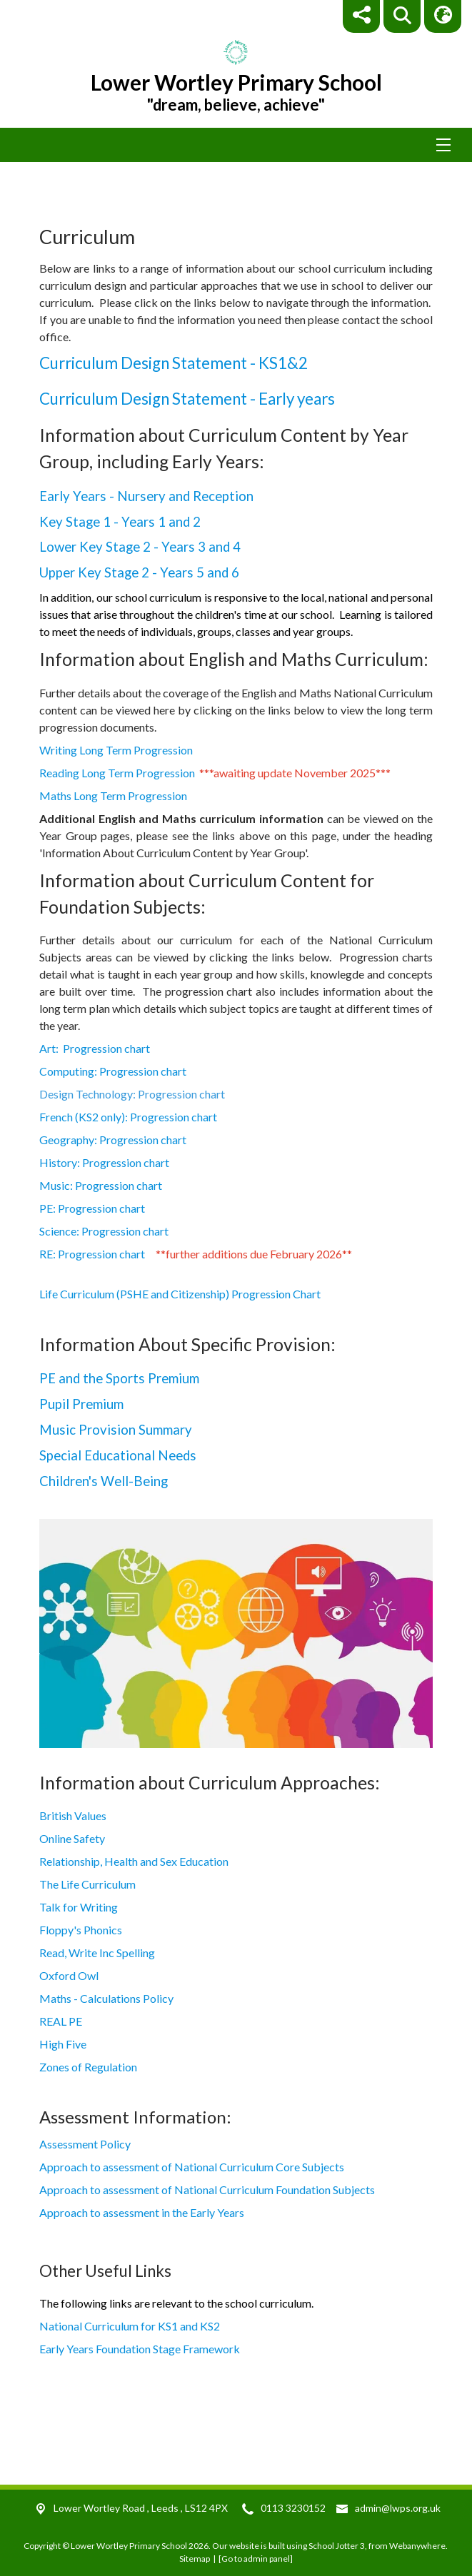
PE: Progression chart (109, 1208)
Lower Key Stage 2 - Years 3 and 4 (140, 547)
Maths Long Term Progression (113, 795)
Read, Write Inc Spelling (97, 1952)
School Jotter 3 (336, 2545)
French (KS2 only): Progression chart (133, 1116)
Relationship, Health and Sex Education (134, 1861)
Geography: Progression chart (122, 1139)
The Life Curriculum (87, 1884)
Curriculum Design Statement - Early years (187, 398)
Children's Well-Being (103, 1481)
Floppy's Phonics (80, 1929)
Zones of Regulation (88, 2067)
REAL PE (60, 2021)
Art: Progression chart (106, 1048)
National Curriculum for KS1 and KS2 (129, 2326)
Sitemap (194, 2558)
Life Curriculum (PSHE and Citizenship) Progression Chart (181, 1293)
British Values (72, 1815)
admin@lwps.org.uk (398, 2508)
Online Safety (72, 1838)
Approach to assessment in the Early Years (141, 2212)
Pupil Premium (81, 1404)
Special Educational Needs (117, 1455)
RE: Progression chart (92, 1254)
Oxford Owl (69, 1975)
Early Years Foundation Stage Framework (139, 2348)
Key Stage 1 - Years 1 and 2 (120, 522)
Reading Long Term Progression (117, 772)
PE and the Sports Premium (119, 1378)
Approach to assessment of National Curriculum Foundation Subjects (207, 2189)
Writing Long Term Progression (116, 750)
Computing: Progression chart (117, 1071)
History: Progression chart (121, 1162)
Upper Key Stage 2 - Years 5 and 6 (139, 572)
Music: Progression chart (110, 1185)
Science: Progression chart (113, 1231)
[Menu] (236, 145)
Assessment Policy (85, 2144)
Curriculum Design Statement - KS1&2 (173, 363)
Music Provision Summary (115, 1430)
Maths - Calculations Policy (106, 1998)
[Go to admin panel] (256, 2558)
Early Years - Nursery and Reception (146, 496)
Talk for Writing (78, 1907)
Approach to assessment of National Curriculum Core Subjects (191, 2166)
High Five (62, 2044)
